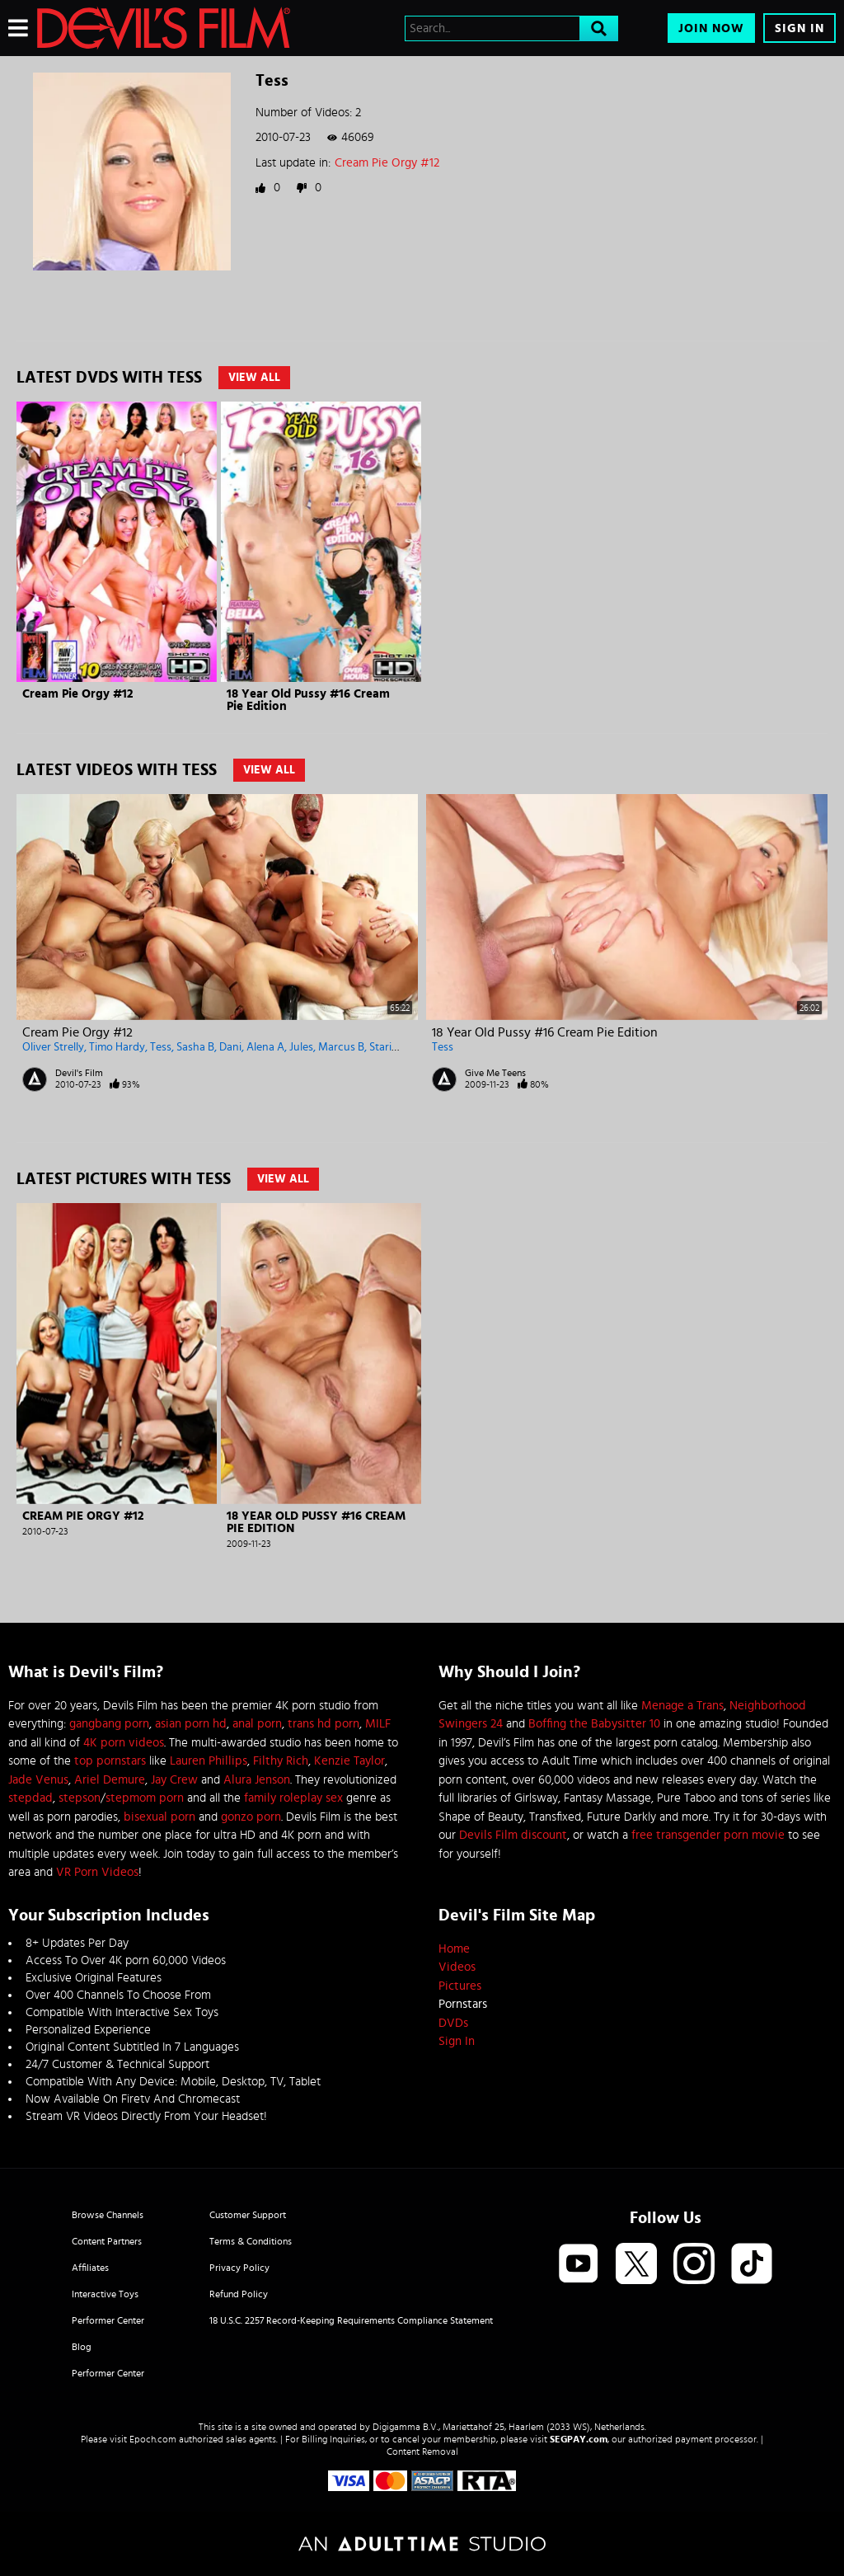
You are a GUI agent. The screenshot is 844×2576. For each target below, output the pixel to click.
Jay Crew (174, 1780)
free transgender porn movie (708, 1835)
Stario (383, 1047)
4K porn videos (123, 1743)
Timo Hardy (117, 1047)
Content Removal (422, 2451)
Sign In (799, 28)
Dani (230, 1047)
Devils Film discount (513, 1835)
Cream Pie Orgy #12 (387, 163)
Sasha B (195, 1047)
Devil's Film (79, 1073)
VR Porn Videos (97, 1872)
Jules (301, 1047)
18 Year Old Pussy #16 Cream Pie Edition (545, 1032)
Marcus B (341, 1047)
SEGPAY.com (578, 2439)
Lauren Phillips (208, 1761)
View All (254, 377)
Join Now (711, 28)
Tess (160, 1047)
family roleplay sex (293, 1798)
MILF (378, 1724)
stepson (80, 1798)
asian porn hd (191, 1724)
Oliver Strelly (53, 1047)
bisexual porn (159, 1817)
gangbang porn (109, 1724)
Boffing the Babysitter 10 (594, 1724)
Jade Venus (38, 1780)
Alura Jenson (256, 1780)
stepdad (30, 1798)
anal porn (257, 1724)
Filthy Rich (280, 1761)
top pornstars (110, 1761)
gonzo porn (251, 1817)
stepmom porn (145, 1798)
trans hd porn (323, 1724)
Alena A (265, 1047)
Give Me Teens (495, 1073)
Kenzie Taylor (349, 1761)
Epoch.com (152, 2439)
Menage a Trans (682, 1705)
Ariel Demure (109, 1780)
